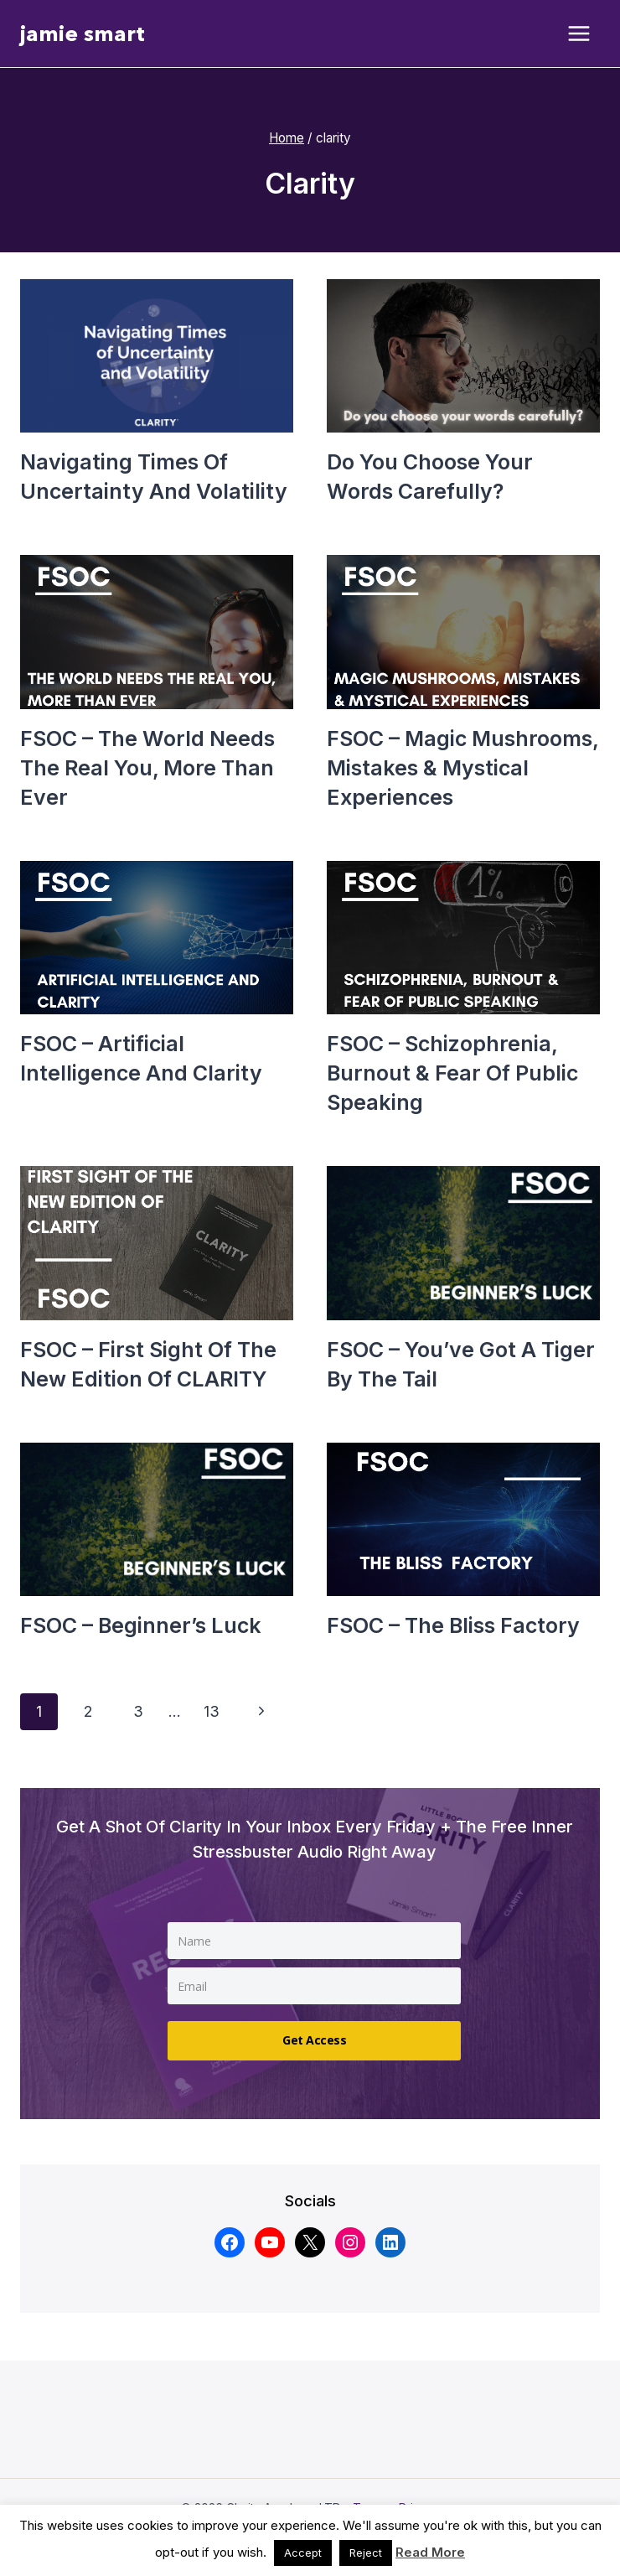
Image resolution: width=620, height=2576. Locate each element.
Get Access (314, 2040)
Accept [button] (303, 2552)
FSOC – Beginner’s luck (140, 1625)
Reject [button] (365, 2552)
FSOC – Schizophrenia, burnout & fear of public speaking (452, 1073)
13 (212, 1711)
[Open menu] (579, 34)
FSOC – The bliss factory (453, 1625)
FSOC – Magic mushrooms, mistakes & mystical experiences (462, 768)
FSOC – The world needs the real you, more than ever (147, 768)
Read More (430, 2552)
